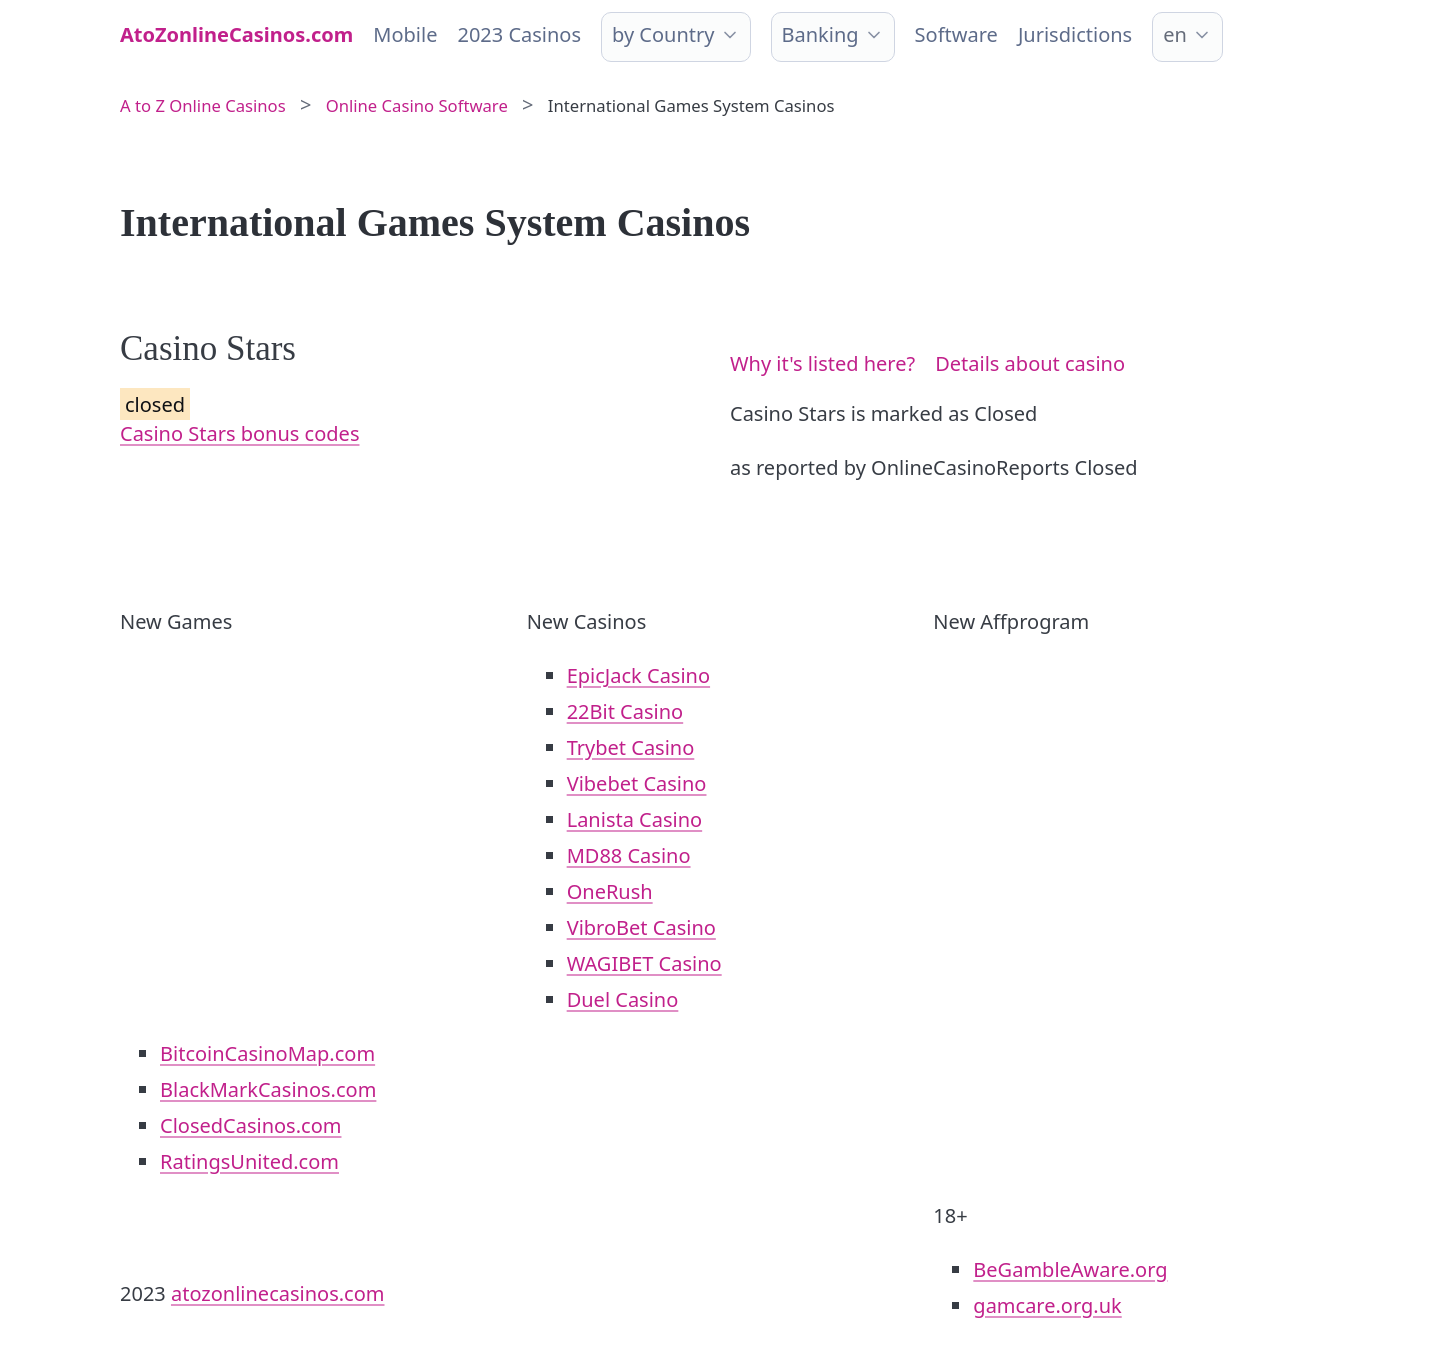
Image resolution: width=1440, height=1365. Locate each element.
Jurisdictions (1075, 34)
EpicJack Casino (638, 675)
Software (956, 34)
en (1175, 34)
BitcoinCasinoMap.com (267, 1053)
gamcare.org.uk (1047, 1305)
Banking (820, 34)
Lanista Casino (635, 819)
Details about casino (1030, 363)
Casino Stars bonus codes (239, 433)
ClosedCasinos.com (250, 1125)
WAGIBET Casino (644, 963)
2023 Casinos (519, 34)
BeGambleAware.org (1070, 1269)
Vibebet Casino (637, 783)
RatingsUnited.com (249, 1161)
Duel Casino (623, 999)
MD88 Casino (629, 855)
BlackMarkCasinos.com (268, 1089)
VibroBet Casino (641, 927)
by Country (663, 34)
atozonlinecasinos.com (278, 1293)
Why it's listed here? (822, 363)
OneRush (610, 891)
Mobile (405, 34)
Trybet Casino (631, 747)
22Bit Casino (625, 711)
